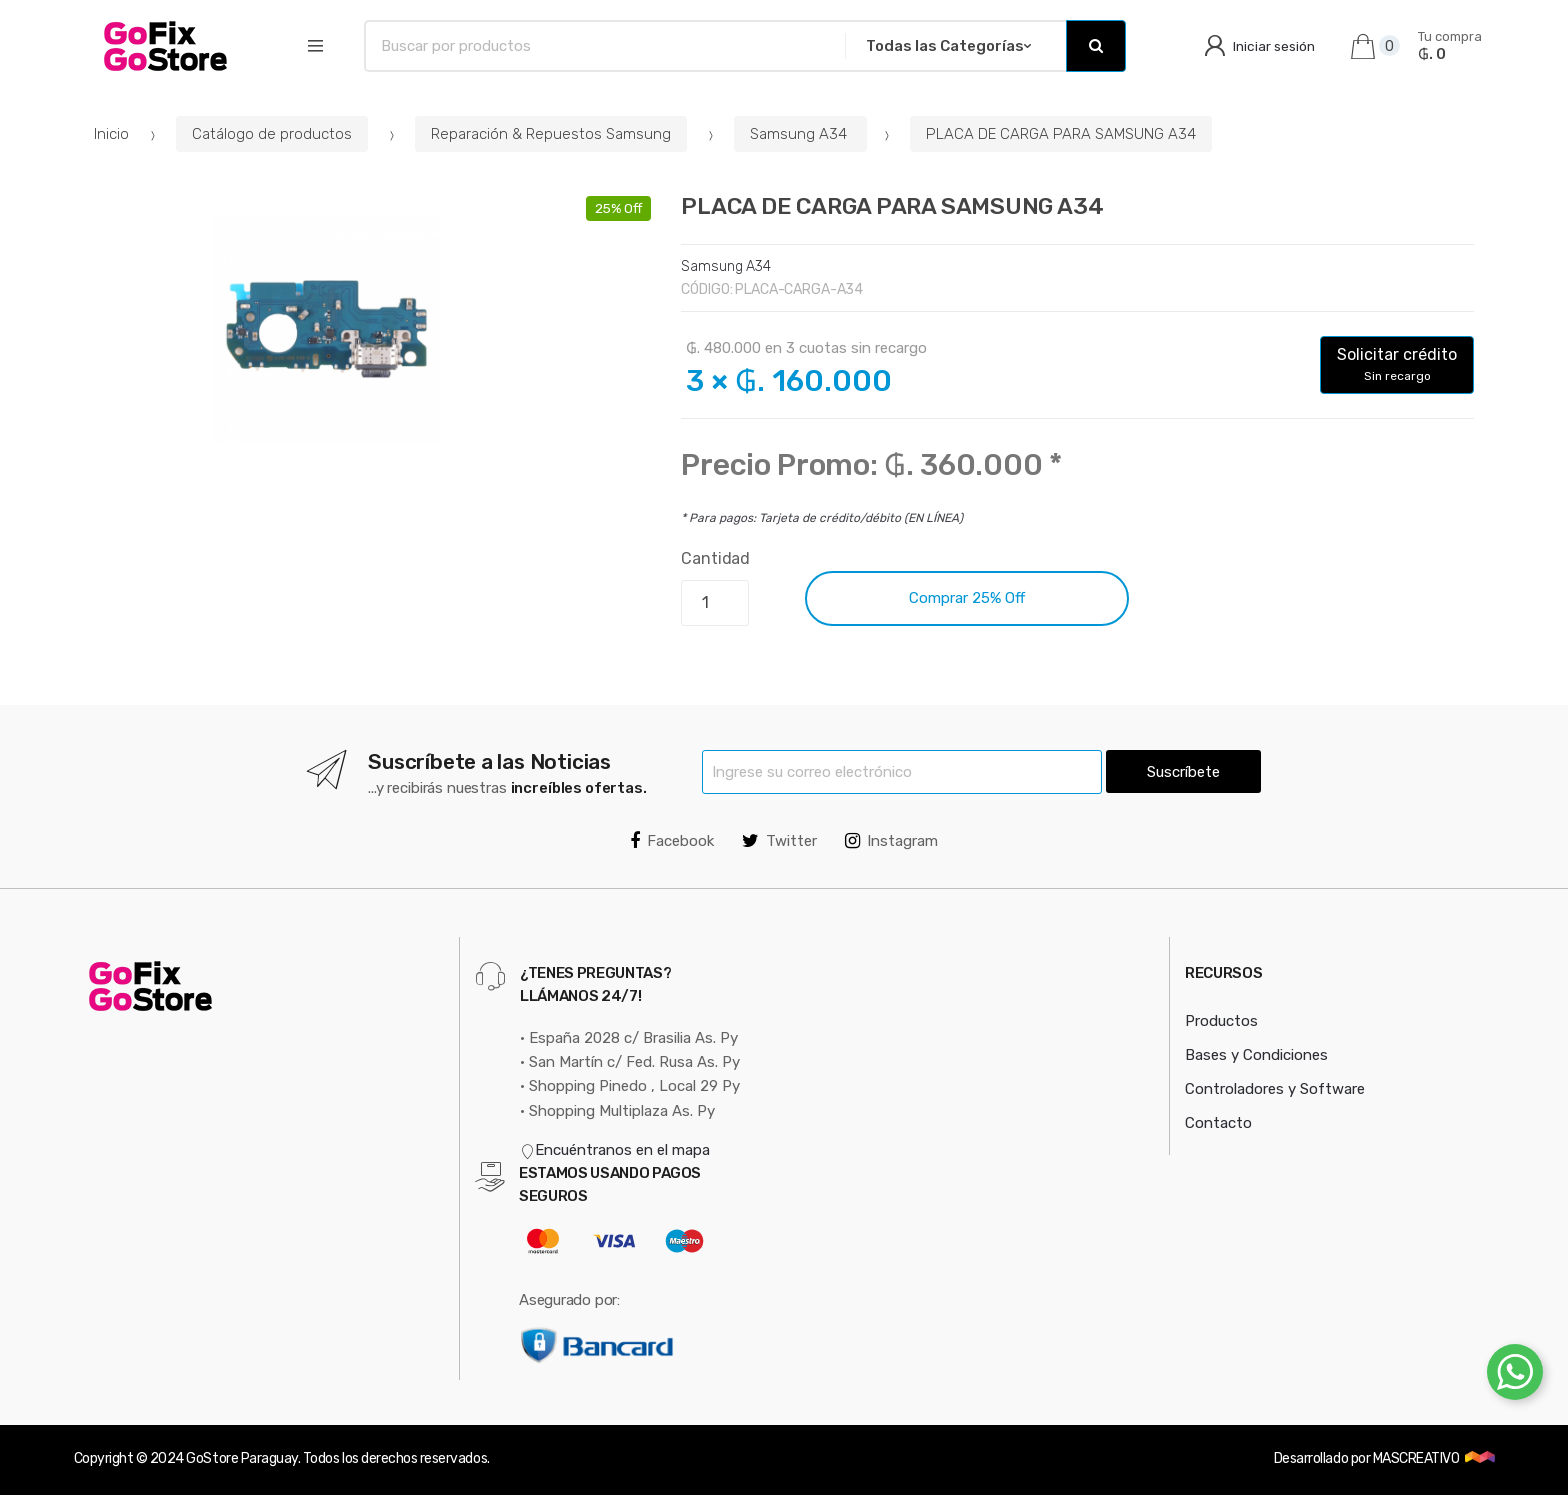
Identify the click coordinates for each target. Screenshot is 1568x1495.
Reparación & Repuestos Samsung (551, 134)
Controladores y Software (1275, 1089)
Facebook (672, 841)
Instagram (891, 841)
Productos (1221, 1021)
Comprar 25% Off (967, 598)
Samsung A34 (800, 134)
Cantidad (715, 558)
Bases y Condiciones (1256, 1055)
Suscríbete (1183, 772)
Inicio (111, 134)
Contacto (1218, 1123)
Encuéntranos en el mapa (615, 1150)
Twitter (779, 841)
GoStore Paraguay (241, 1458)
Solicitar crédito (1397, 364)
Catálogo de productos (272, 134)
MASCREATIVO (1417, 1458)
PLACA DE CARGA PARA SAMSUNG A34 (1061, 134)
